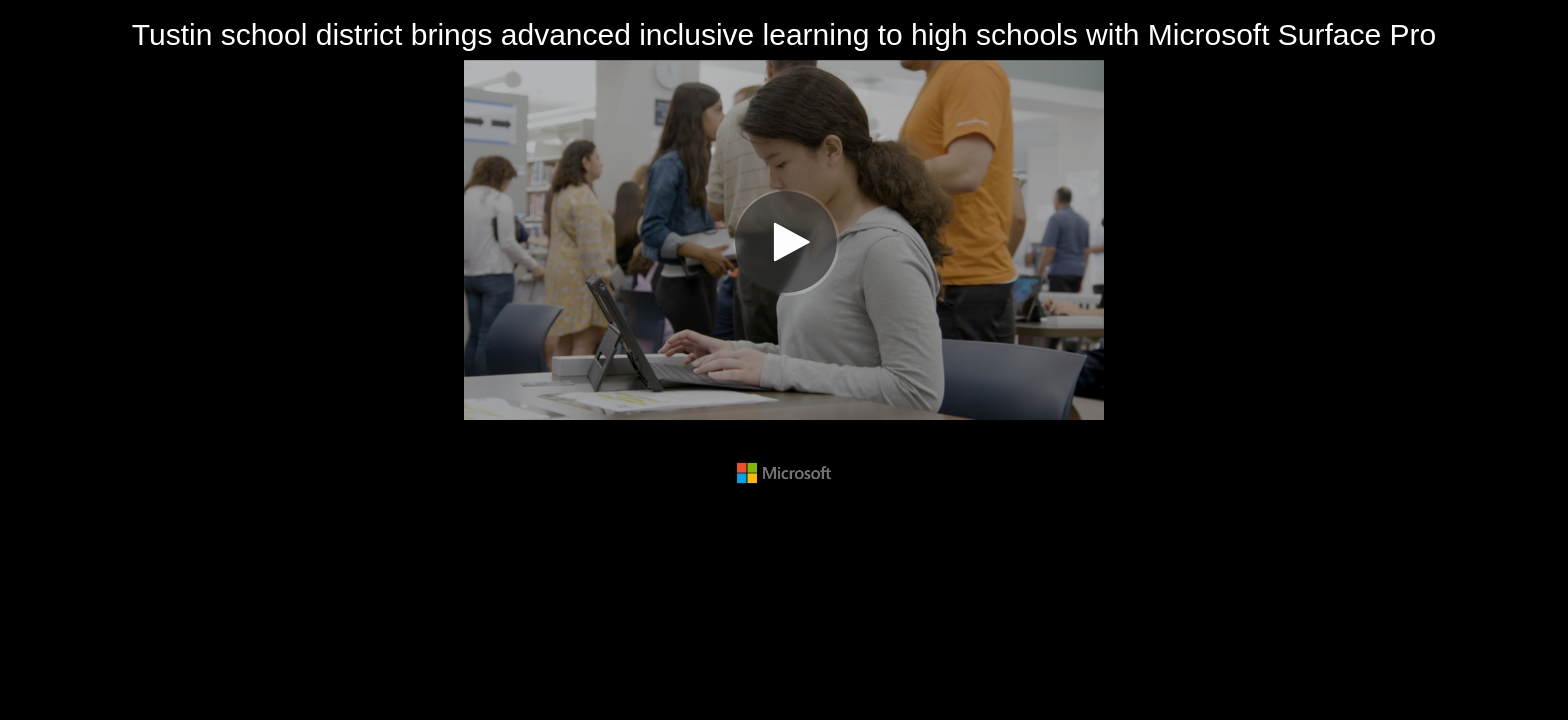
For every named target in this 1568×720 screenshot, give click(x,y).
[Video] (784, 240)
